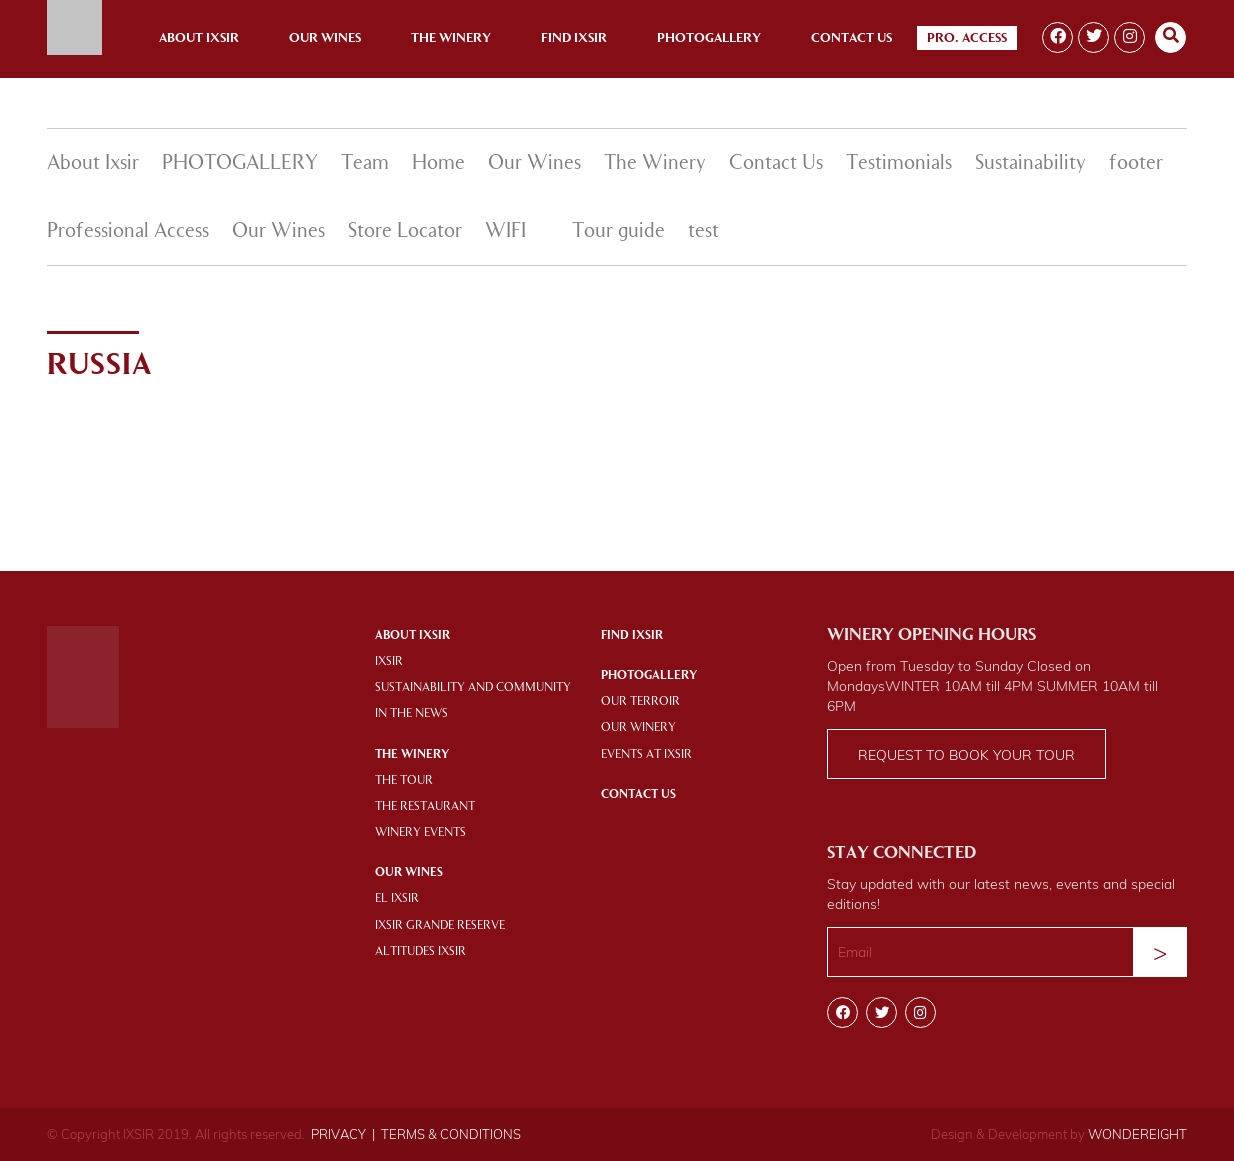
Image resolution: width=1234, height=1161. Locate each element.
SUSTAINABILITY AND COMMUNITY (473, 688)
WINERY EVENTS (420, 833)
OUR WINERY (638, 728)
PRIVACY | (343, 1134)
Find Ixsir (574, 38)
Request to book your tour (966, 755)
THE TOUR (404, 781)
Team (365, 164)
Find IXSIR (632, 636)
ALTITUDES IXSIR (420, 952)
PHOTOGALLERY (240, 164)
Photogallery (709, 38)
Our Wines (325, 38)
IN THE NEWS (411, 714)
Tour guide (618, 232)
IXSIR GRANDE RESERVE (440, 926)
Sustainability (1030, 164)
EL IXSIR (397, 899)
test (703, 232)
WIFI (505, 232)
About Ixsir (199, 38)
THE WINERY (412, 755)
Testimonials (899, 164)
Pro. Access (967, 38)
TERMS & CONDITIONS (451, 1134)
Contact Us (851, 38)
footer (1136, 164)
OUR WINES (409, 873)
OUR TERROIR (640, 702)
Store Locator (405, 232)
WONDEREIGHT (1137, 1134)
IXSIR (389, 662)
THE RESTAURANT (425, 807)
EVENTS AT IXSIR (646, 755)
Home (438, 164)
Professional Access (128, 232)
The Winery (451, 38)
